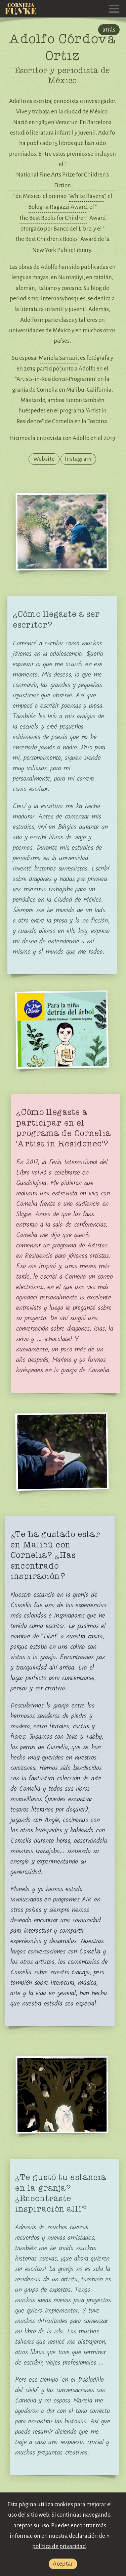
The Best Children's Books (46, 239)
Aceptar (63, 2564)
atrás (109, 30)
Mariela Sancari (58, 358)
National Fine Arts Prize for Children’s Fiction (62, 179)
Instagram (78, 459)
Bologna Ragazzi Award (57, 207)
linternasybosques (62, 298)
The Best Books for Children (53, 218)
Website (44, 459)
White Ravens (86, 196)
